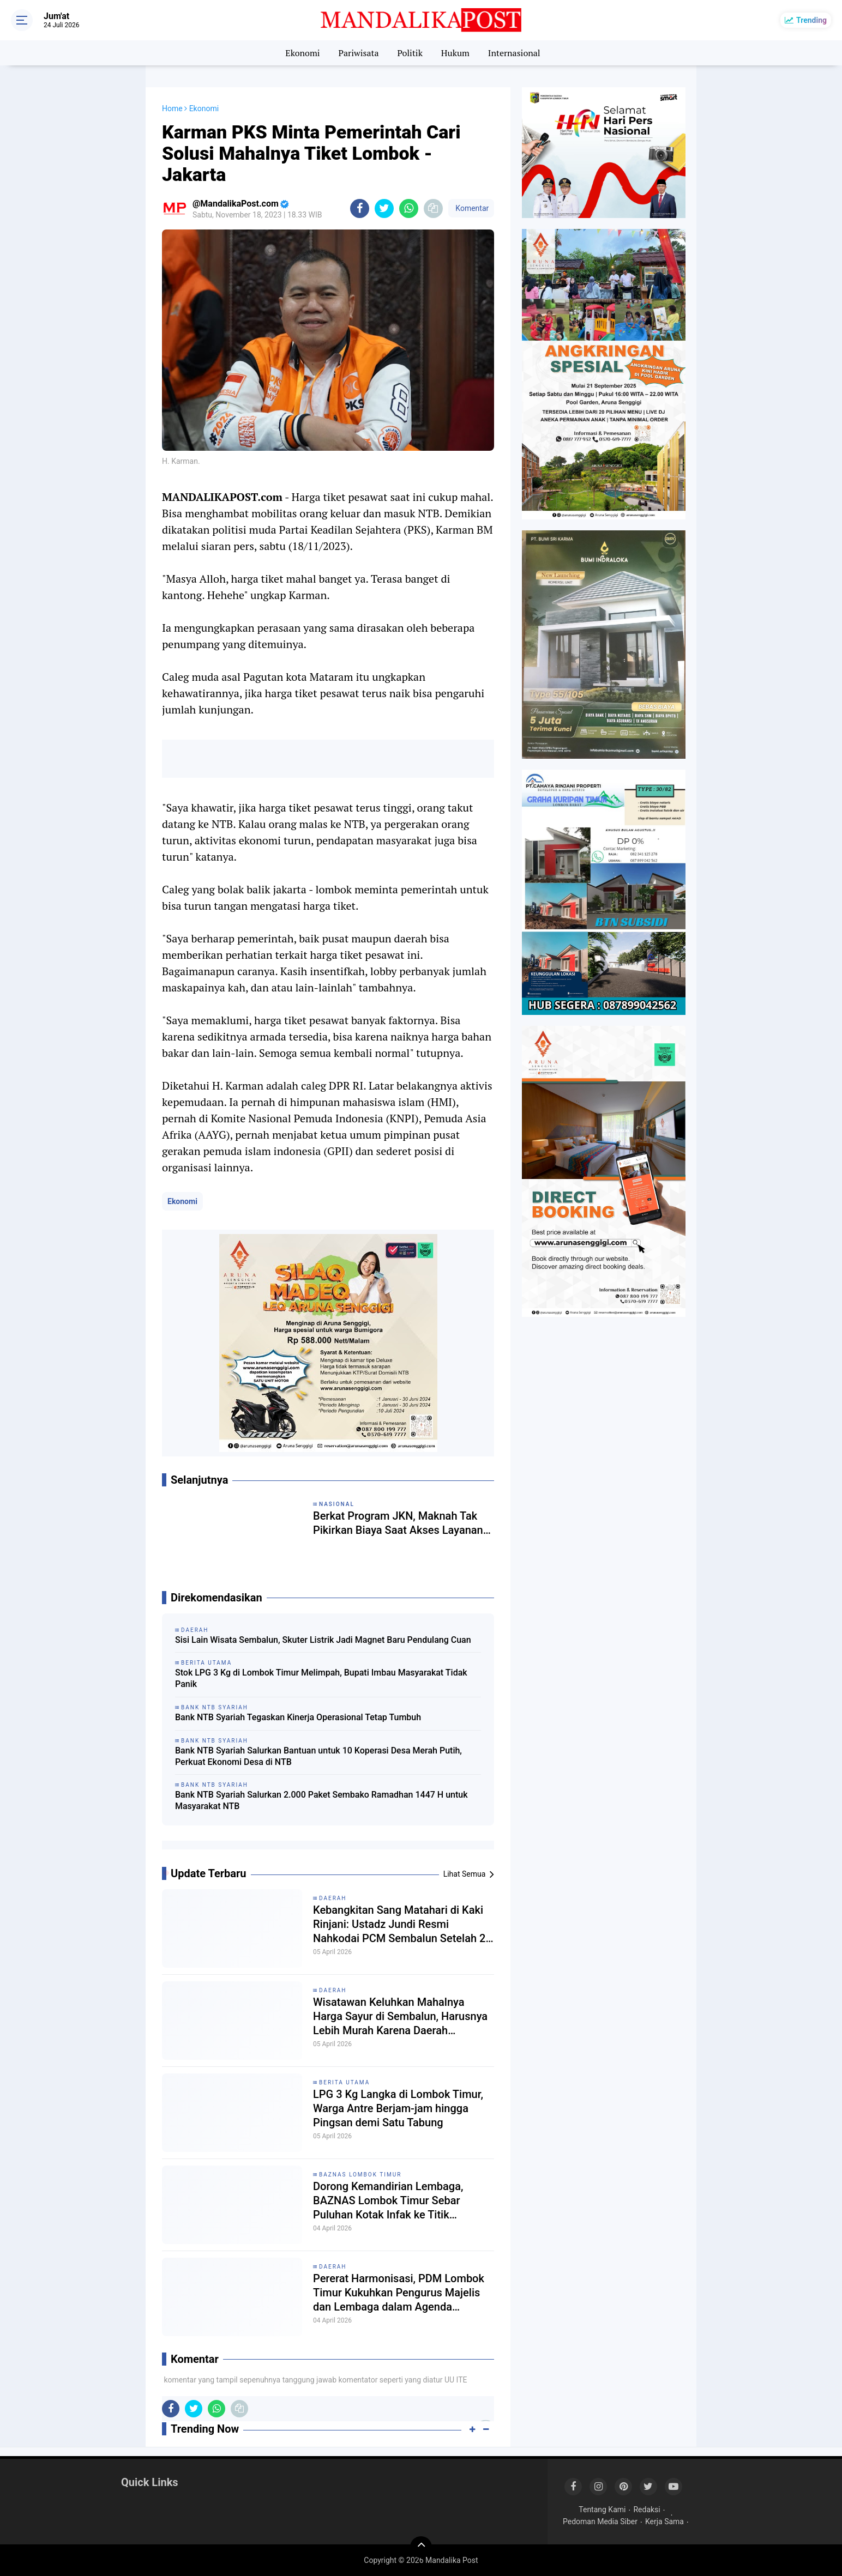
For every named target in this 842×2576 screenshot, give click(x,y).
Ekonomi (302, 53)
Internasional (514, 53)
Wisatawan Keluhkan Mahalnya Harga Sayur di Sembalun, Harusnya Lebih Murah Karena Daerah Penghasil (400, 2016)
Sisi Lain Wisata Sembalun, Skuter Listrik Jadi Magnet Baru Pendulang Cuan (323, 1640)
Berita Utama (344, 2082)
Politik (410, 53)
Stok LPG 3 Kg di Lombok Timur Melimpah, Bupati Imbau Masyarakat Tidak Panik (321, 1678)
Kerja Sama (664, 2521)
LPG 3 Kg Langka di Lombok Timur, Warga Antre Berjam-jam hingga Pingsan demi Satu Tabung (398, 2108)
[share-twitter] (384, 208)
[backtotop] (421, 2547)
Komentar (471, 208)
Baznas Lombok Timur (360, 2175)
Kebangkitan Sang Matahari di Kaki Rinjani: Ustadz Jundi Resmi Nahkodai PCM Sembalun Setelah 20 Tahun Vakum (402, 1924)
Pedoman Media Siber (600, 2521)
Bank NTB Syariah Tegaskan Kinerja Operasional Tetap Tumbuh (298, 1717)
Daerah (333, 1898)
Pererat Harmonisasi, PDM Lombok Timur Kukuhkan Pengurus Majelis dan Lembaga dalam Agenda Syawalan (398, 2293)
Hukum (455, 53)
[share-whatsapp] (408, 208)
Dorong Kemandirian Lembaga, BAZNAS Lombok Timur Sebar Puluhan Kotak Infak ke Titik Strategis (388, 2201)
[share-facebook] (359, 208)
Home (172, 108)
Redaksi (646, 2509)
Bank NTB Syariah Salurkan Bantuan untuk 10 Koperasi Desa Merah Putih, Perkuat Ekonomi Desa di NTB (318, 1756)
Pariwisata (358, 53)
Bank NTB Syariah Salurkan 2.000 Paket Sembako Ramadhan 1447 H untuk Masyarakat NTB (321, 1800)
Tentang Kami (602, 2509)
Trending (811, 20)
